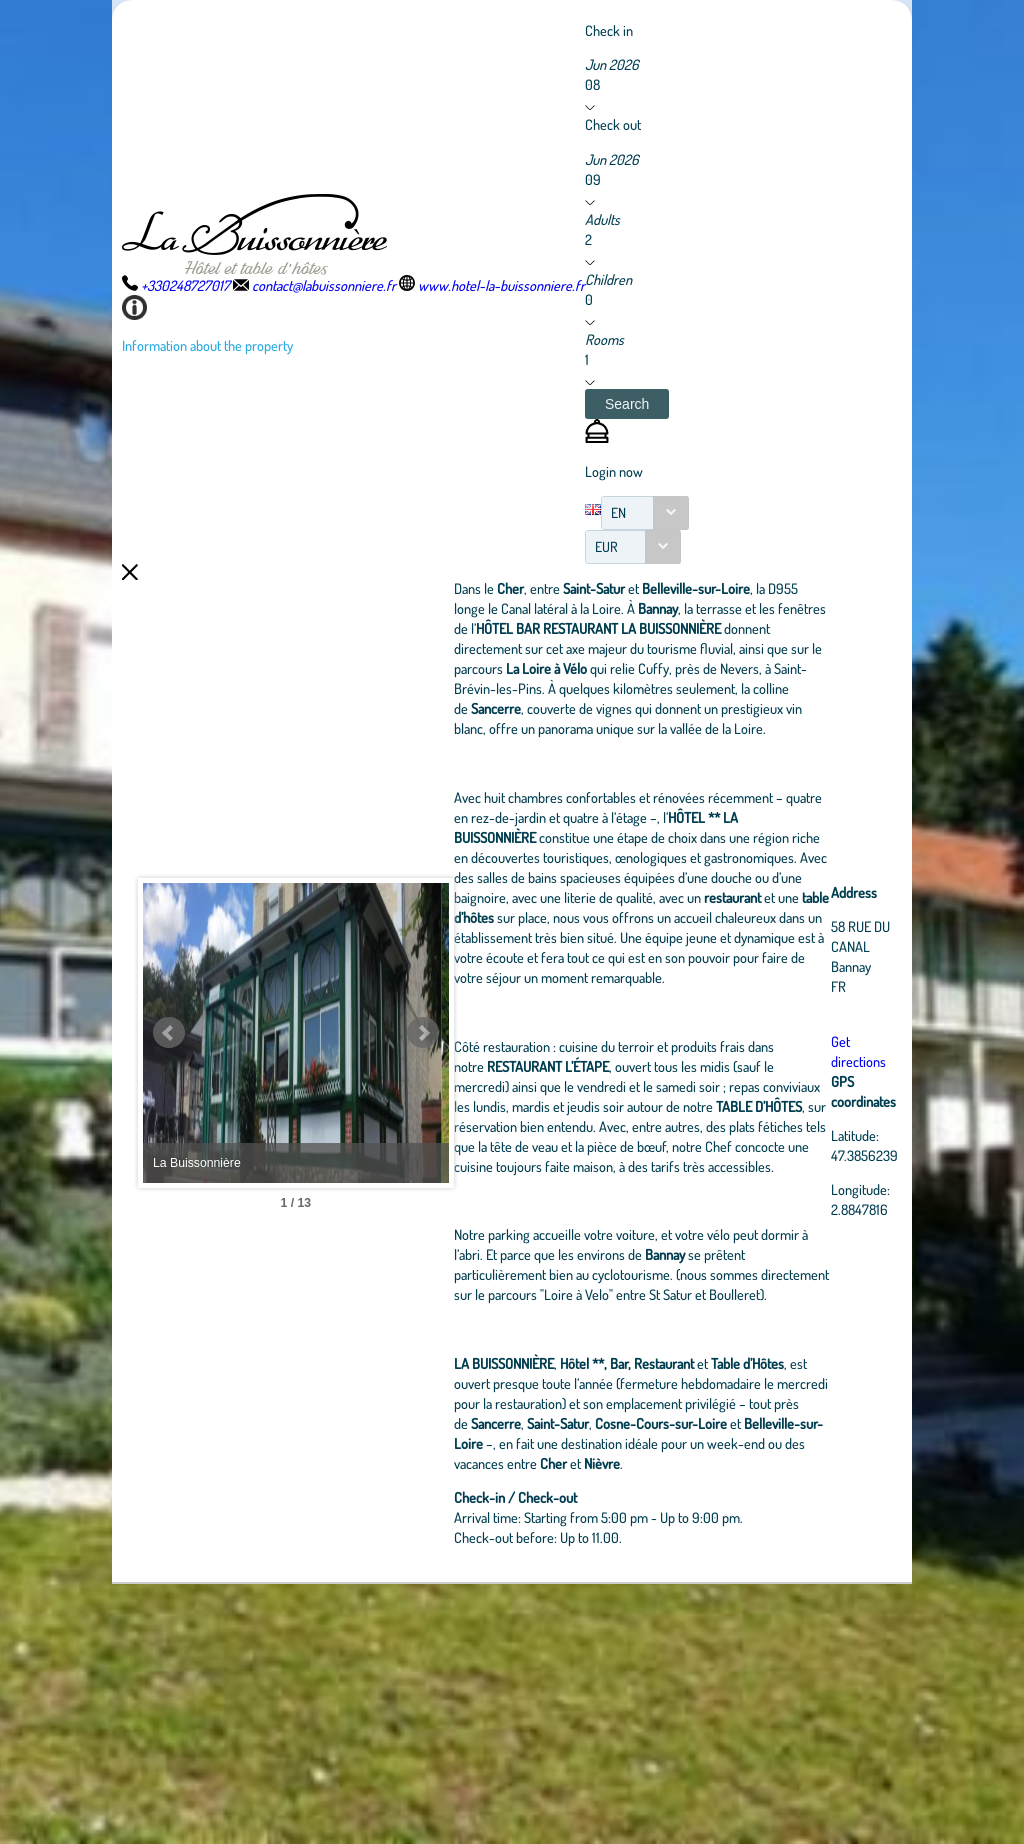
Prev (169, 1163)
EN (618, 512)
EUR (606, 546)
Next (517, 1163)
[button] (627, 404)
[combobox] (645, 513)
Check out (613, 124)
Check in (609, 30)
